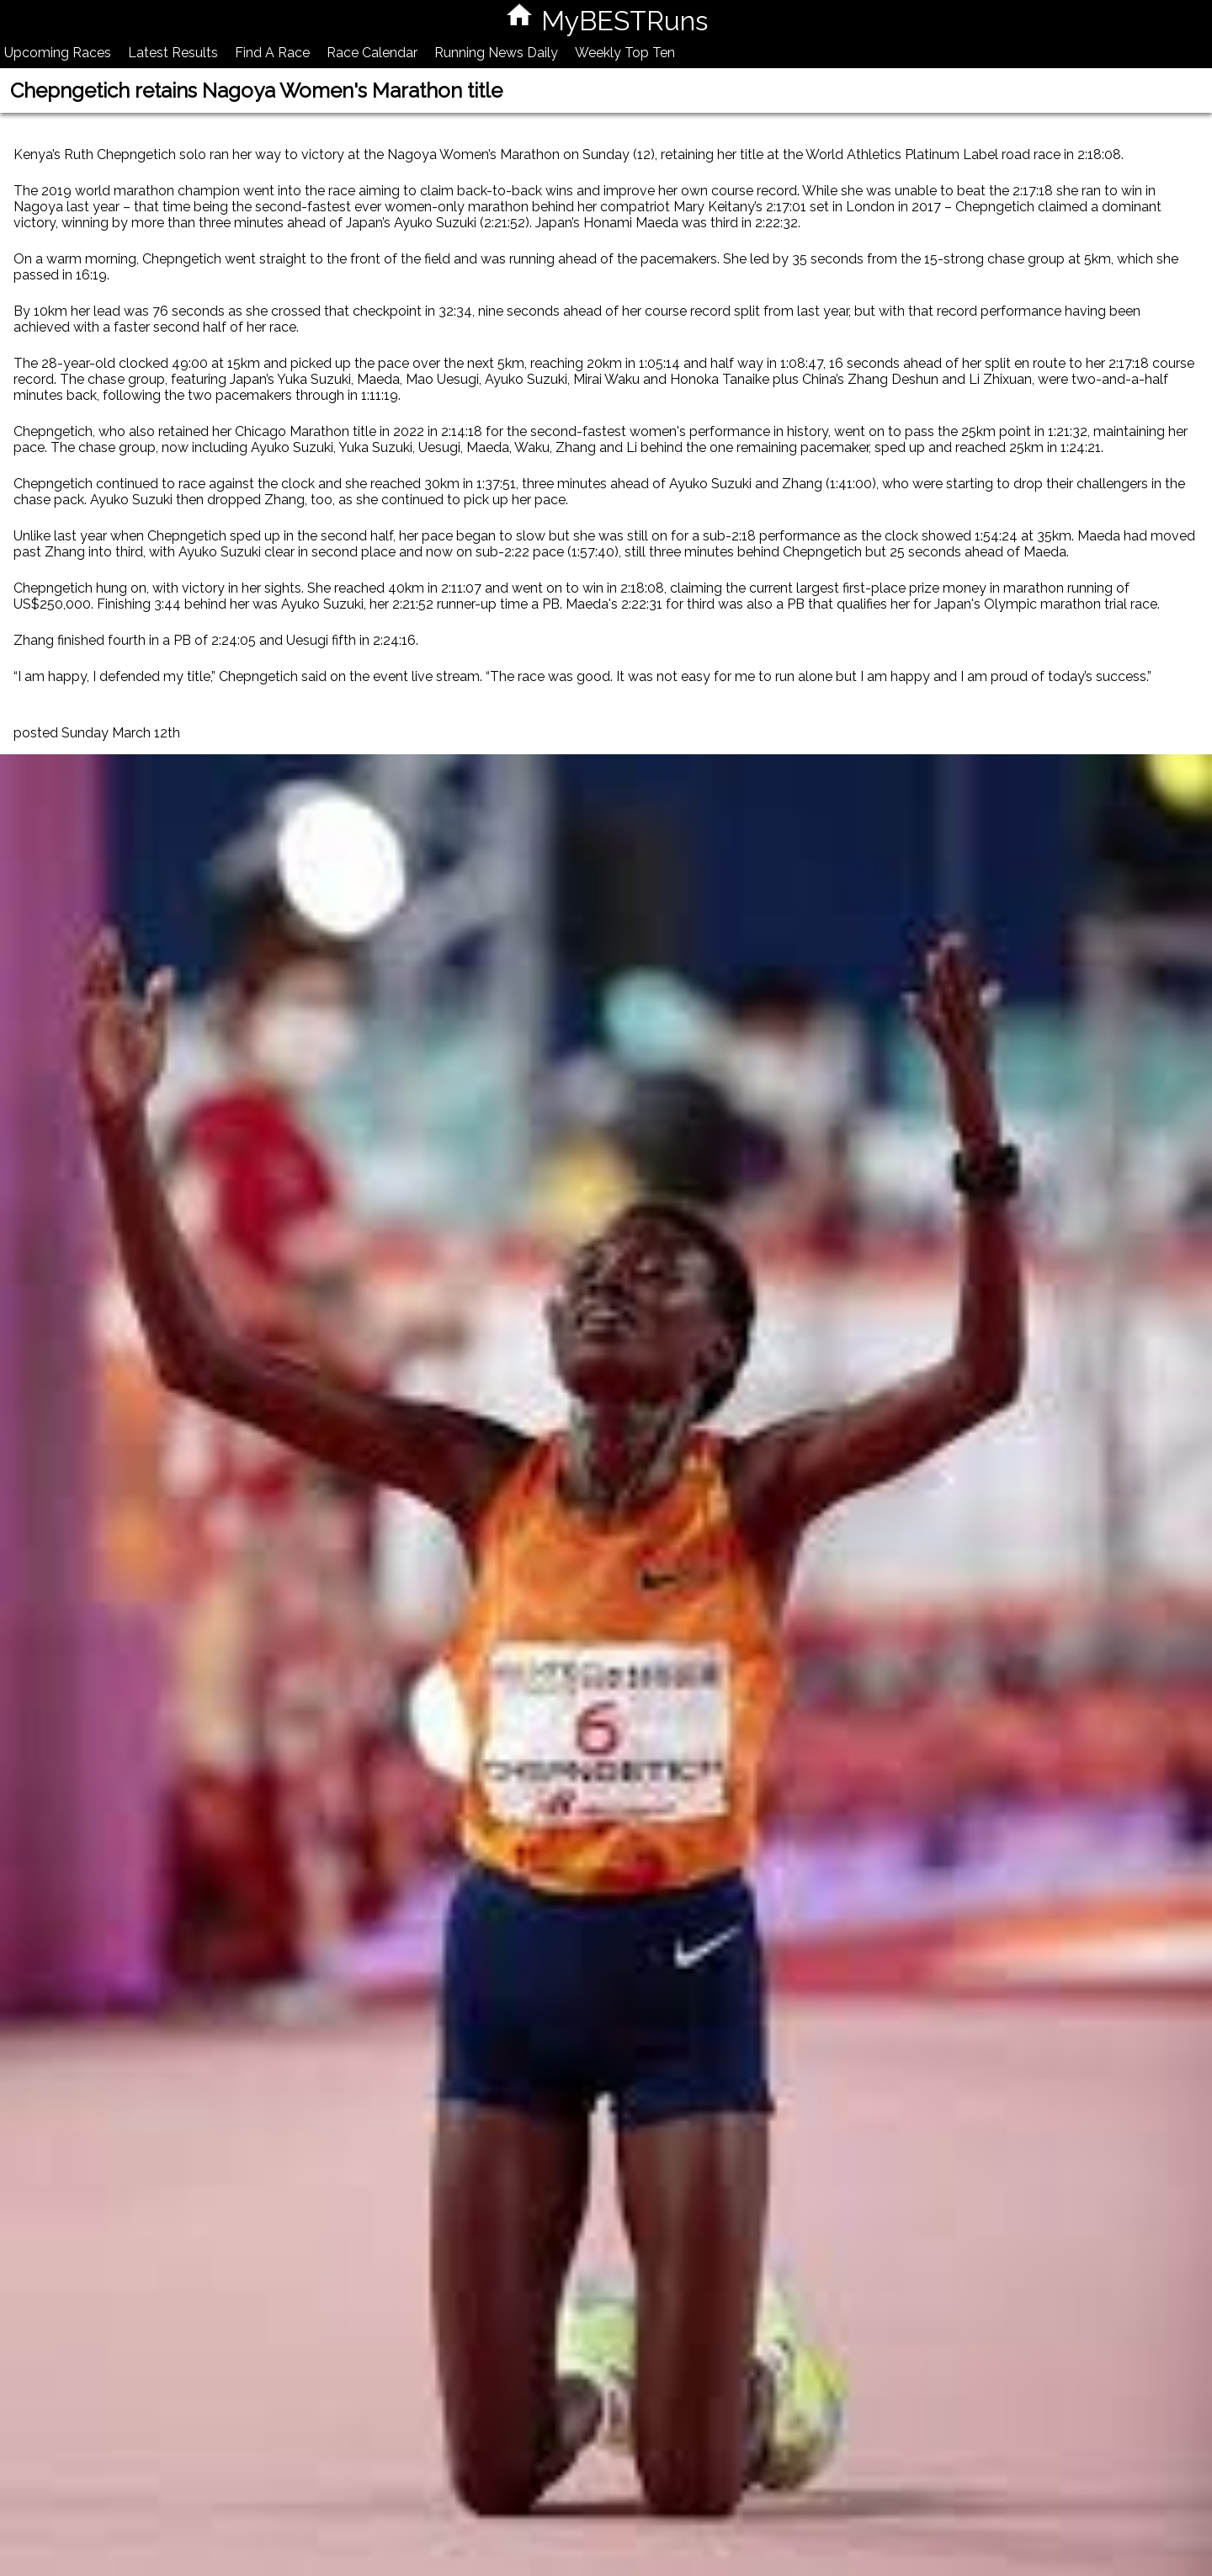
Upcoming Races (57, 53)
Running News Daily (496, 53)
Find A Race (272, 53)
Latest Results (173, 53)
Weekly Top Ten (625, 53)
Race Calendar (372, 53)
